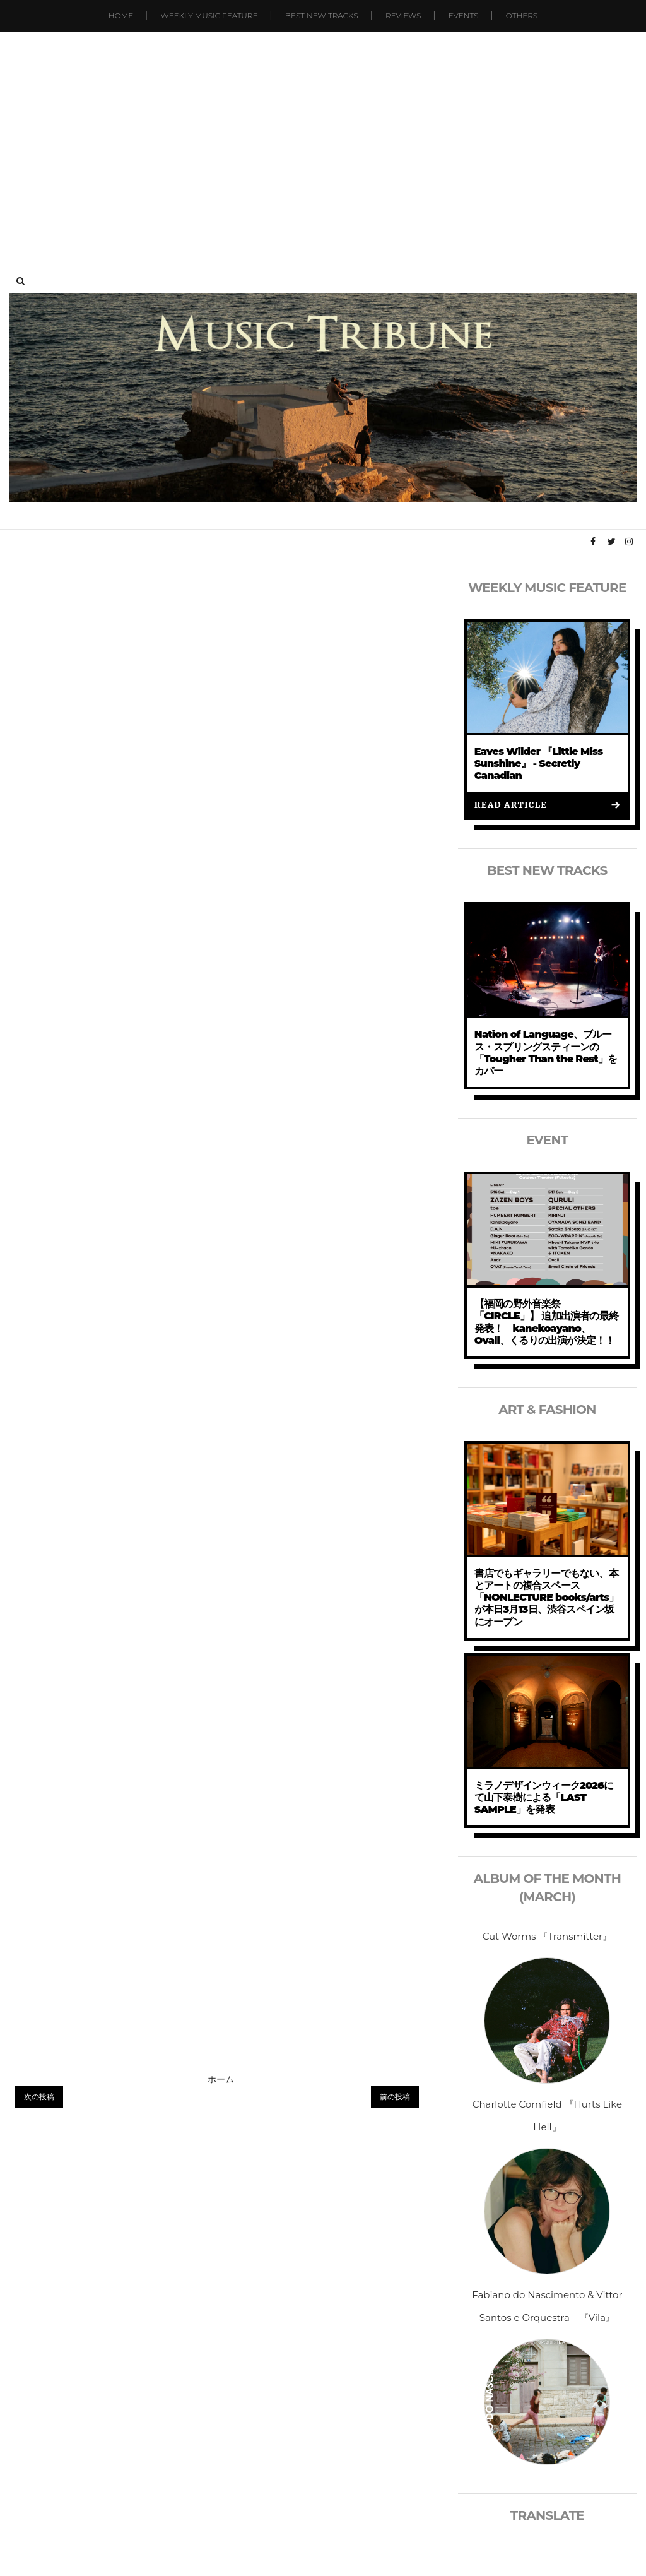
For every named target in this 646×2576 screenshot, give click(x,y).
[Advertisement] (323, 138)
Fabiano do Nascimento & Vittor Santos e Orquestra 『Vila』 (547, 2306)
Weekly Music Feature (209, 15)
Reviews (403, 15)
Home (121, 15)
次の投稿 (39, 2096)
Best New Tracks (321, 15)
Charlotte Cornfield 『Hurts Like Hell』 (547, 2115)
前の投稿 (395, 2096)
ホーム (221, 2079)
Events (464, 15)
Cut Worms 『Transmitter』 (547, 1936)
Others (521, 15)
